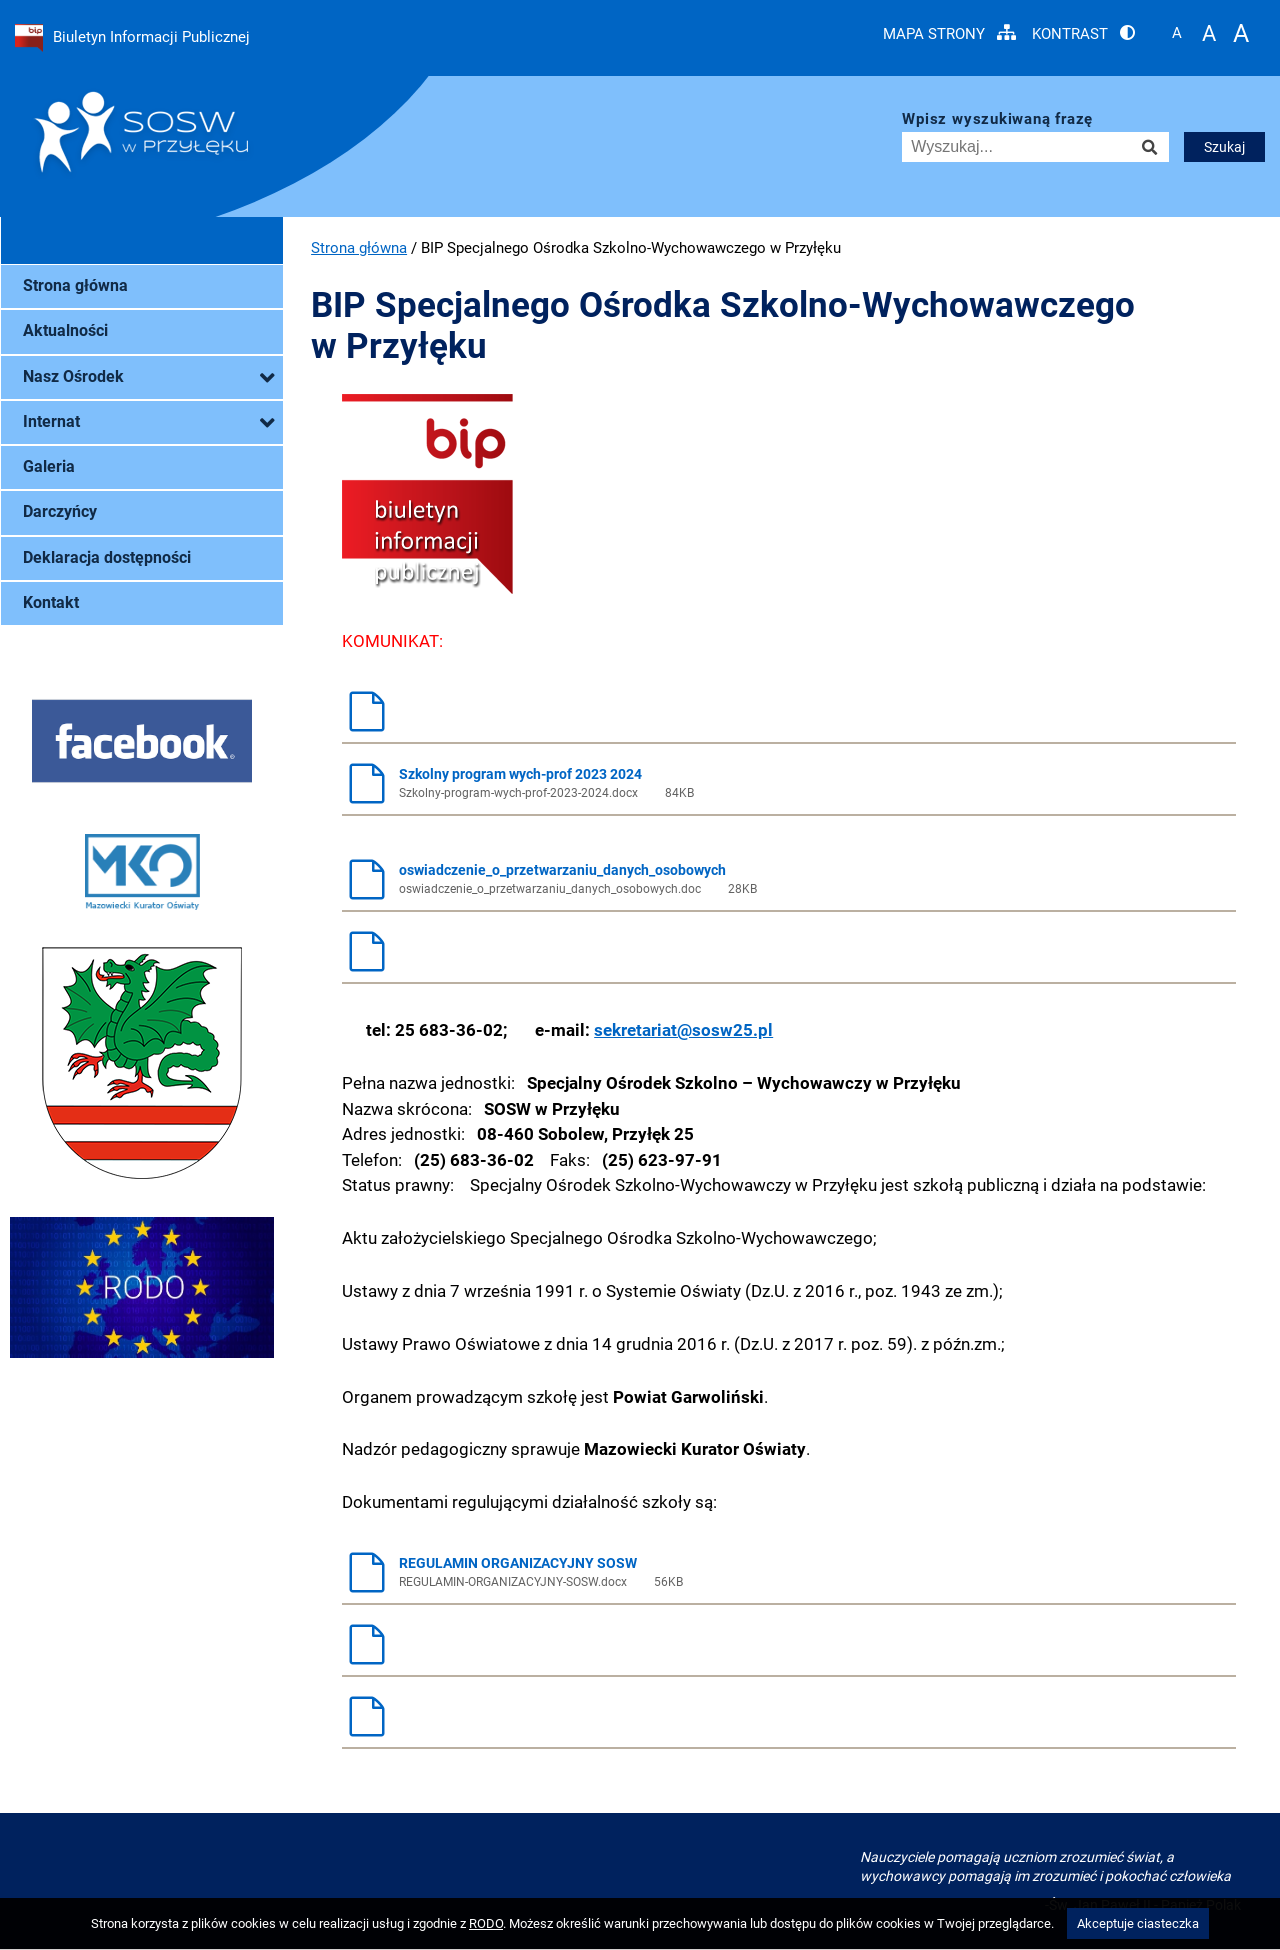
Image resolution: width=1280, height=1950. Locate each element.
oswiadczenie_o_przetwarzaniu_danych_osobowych (783, 879)
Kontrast (1083, 33)
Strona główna (75, 286)
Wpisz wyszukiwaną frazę (997, 119)
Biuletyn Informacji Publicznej (132, 38)
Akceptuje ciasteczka (1138, 1923)
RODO (486, 1923)
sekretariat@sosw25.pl (683, 1030)
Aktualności (65, 331)
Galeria (49, 467)
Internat (148, 422)
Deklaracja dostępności (107, 558)
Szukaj (1224, 147)
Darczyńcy (60, 512)
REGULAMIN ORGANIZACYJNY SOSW (783, 1572)
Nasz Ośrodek (148, 377)
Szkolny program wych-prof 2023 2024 (783, 783)
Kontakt (51, 603)
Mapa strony (949, 33)
